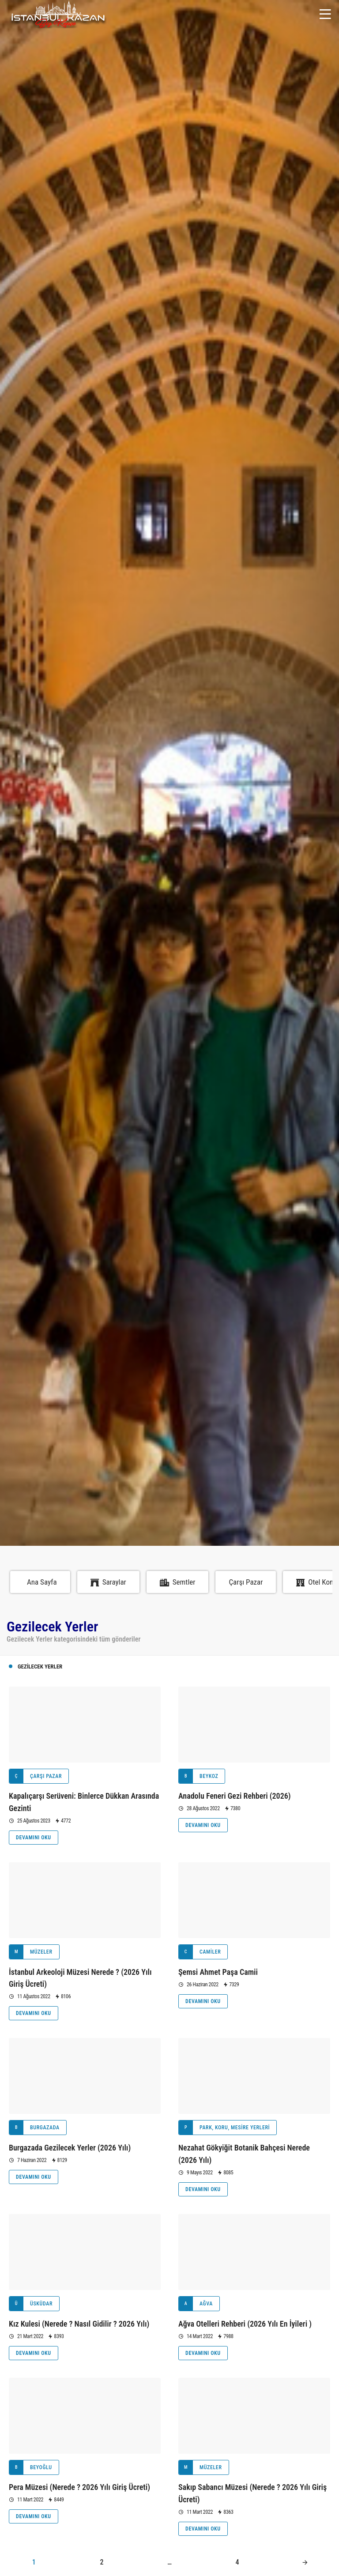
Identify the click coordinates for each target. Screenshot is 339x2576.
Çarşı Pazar (246, 1582)
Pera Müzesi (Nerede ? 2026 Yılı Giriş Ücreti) (79, 2487)
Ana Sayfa (42, 1582)
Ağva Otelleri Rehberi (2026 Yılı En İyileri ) (245, 2323)
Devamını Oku (33, 1837)
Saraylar (108, 1582)
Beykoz (198, 1776)
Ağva (196, 2304)
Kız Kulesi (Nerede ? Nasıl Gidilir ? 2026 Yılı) (79, 2323)
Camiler (200, 1952)
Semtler (178, 1582)
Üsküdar (31, 2304)
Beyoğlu (30, 2467)
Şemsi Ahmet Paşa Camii (218, 1972)
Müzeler (31, 1952)
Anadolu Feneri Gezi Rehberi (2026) (234, 1796)
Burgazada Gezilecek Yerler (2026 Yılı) (70, 2147)
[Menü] (325, 14)
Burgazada (34, 2127)
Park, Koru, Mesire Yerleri (224, 2127)
